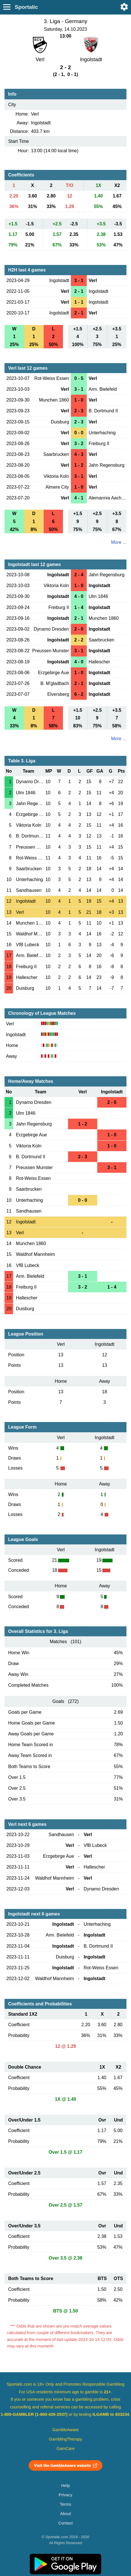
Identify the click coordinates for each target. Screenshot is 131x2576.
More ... (118, 542)
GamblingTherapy (65, 2439)
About (65, 2513)
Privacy (65, 2495)
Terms (65, 2504)
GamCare (65, 2448)
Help (65, 2485)
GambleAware (65, 2429)
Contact (65, 2523)
